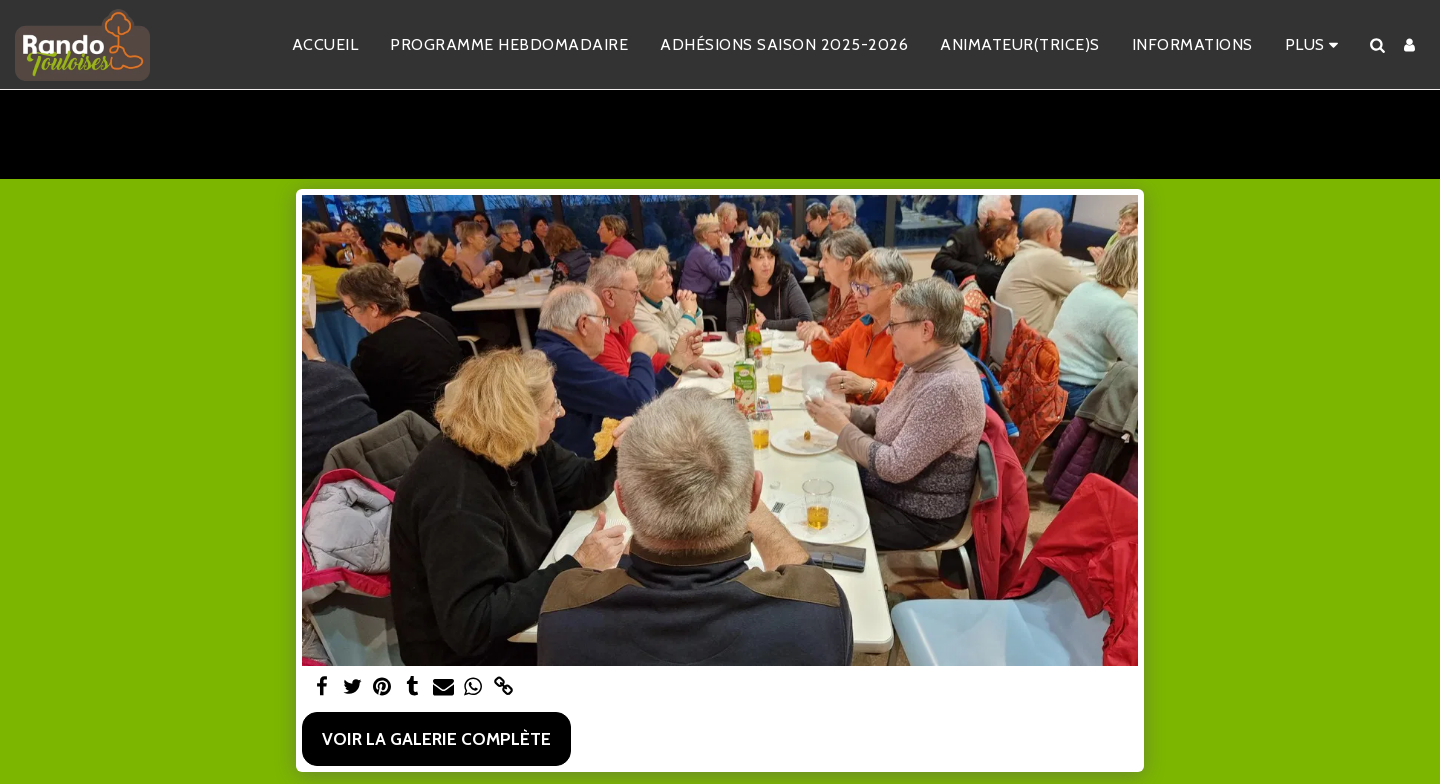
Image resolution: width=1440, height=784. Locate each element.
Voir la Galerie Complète (436, 738)
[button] (1377, 45)
